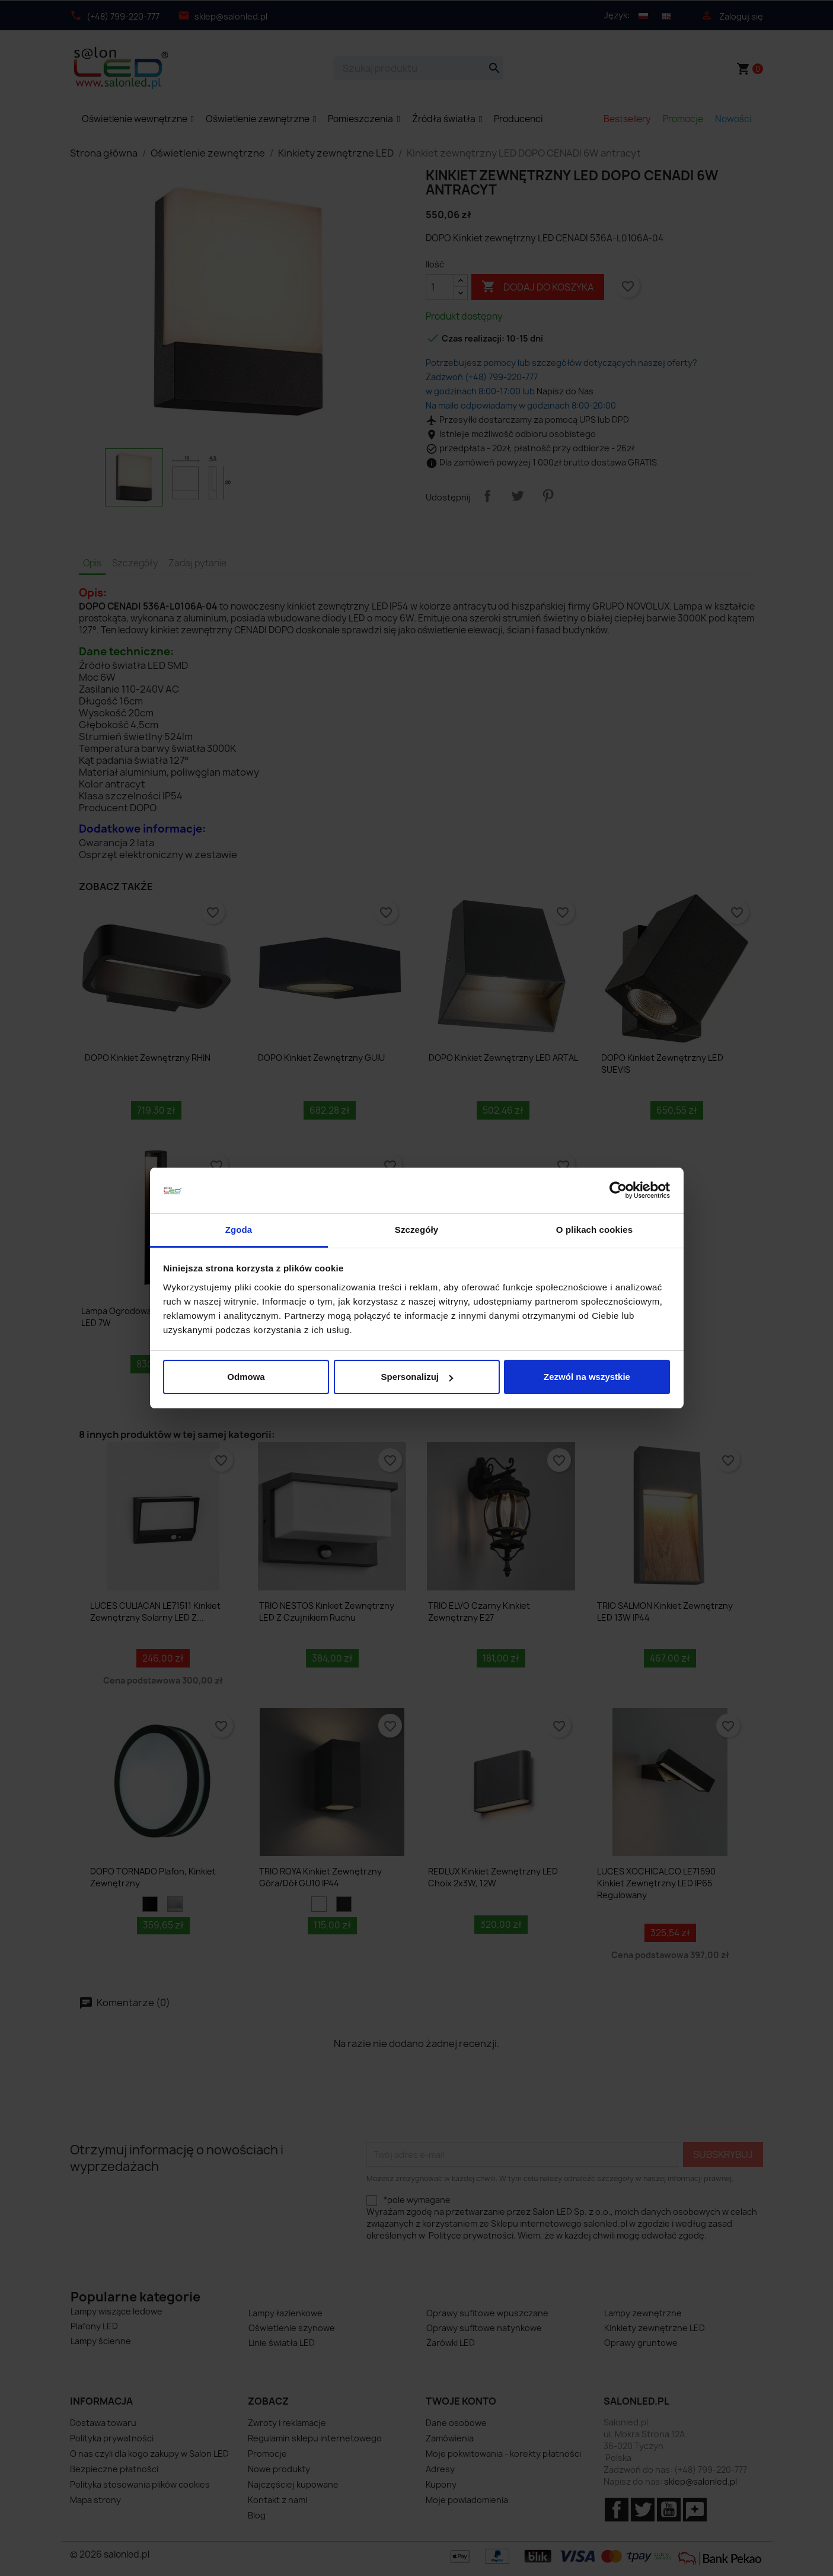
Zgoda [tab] (239, 1230)
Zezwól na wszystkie (587, 1377)
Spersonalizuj (417, 1377)
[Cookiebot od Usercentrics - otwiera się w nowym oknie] (618, 1191)
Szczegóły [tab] (416, 1230)
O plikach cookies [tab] (594, 1230)
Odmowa (245, 1377)
